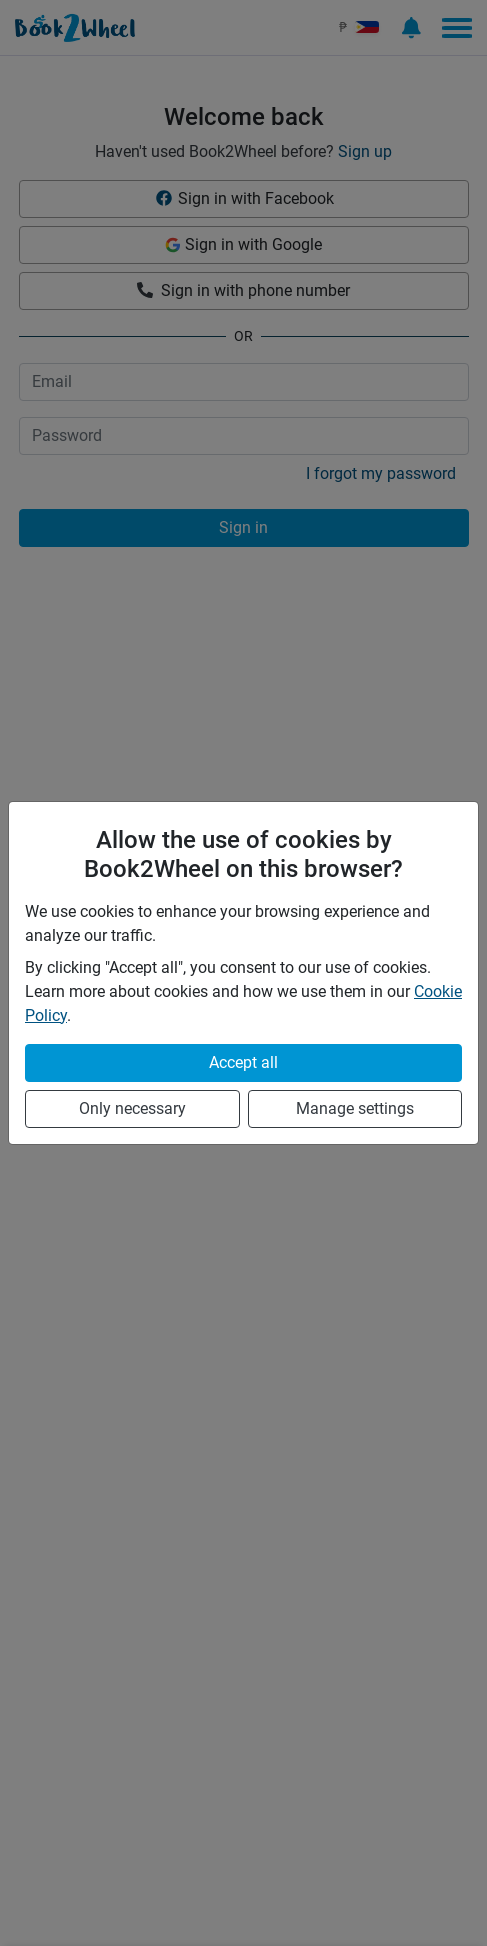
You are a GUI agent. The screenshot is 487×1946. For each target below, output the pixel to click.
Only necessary (132, 1108)
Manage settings (355, 1108)
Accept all (243, 1062)
